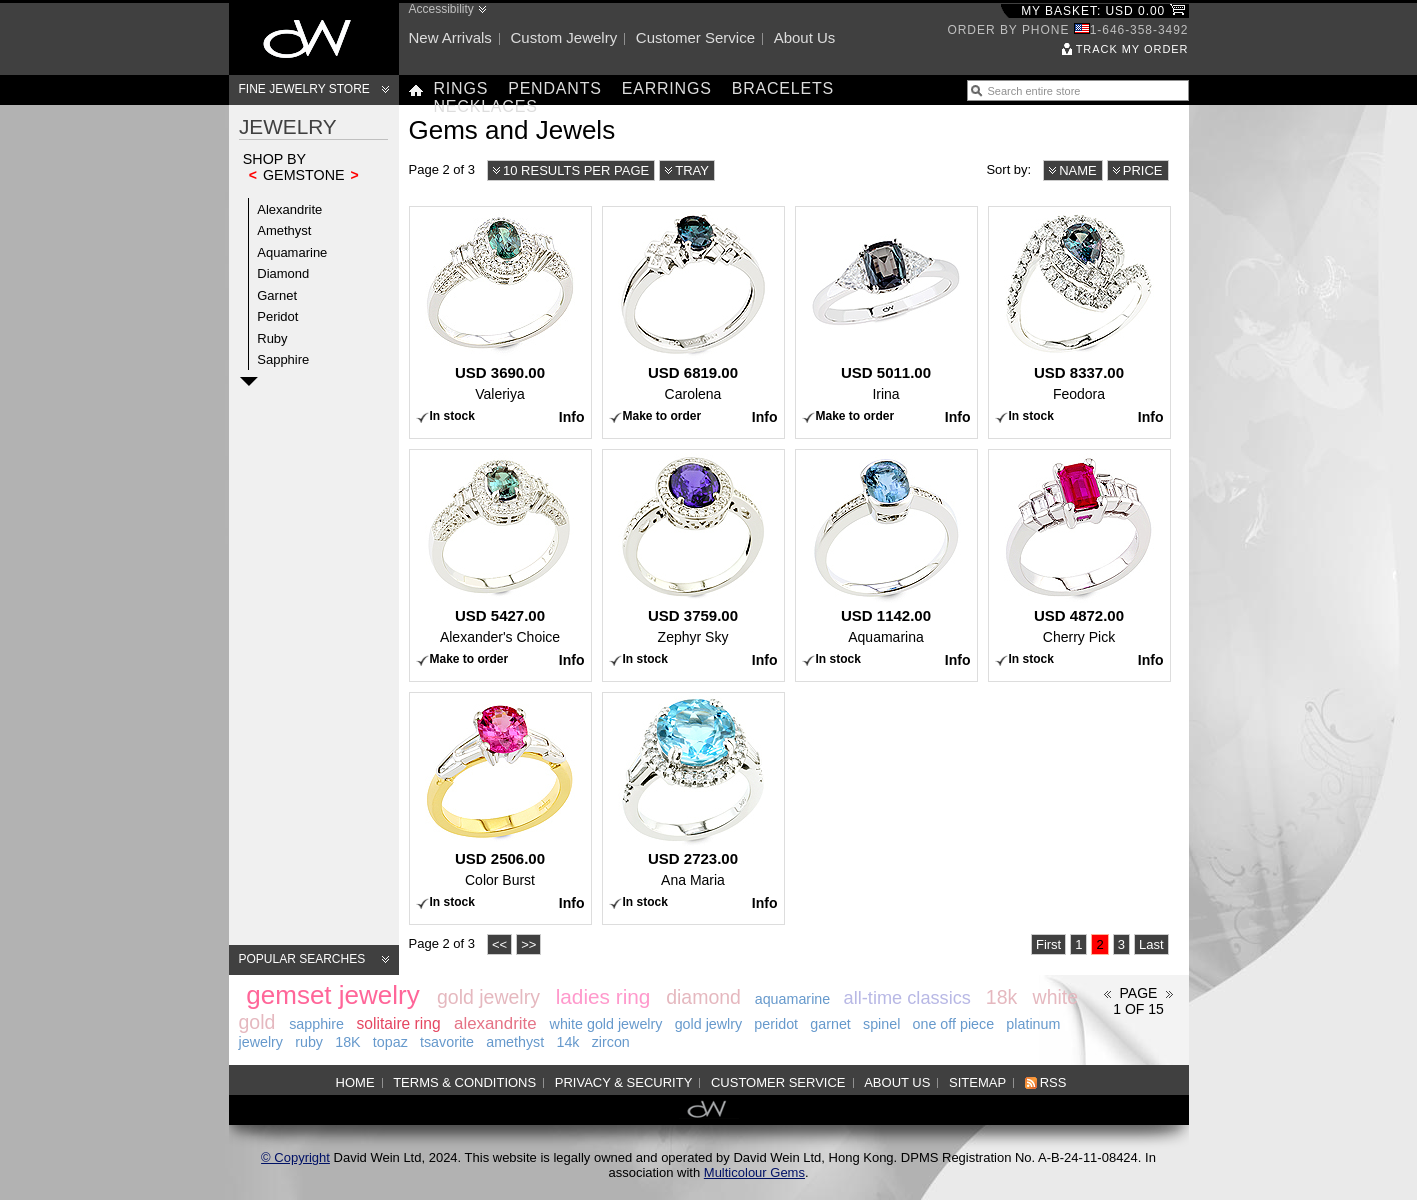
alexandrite (495, 1023)
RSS (1053, 1082)
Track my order (1132, 49)
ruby (309, 1042)
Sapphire (283, 359)
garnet (830, 1024)
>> (528, 944)
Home (355, 1082)
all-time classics (907, 998)
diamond (703, 997)
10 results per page (576, 170)
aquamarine (793, 999)
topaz (390, 1042)
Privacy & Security (624, 1082)
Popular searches (302, 959)
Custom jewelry (563, 37)
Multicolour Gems (754, 1172)
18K (347, 1042)
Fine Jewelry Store (304, 89)
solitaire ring (399, 1023)
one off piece (954, 1024)
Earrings (667, 88)
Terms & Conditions (464, 1082)
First (1048, 944)
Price (1143, 170)
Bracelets (783, 88)
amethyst (515, 1042)
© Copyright (295, 1157)
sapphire (316, 1024)
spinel (881, 1024)
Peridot (277, 316)
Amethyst (284, 230)
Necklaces (486, 106)
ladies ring (603, 996)
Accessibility (441, 9)
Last (1151, 944)
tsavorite (447, 1042)
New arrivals (450, 37)
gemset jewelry (332, 995)
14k (567, 1042)
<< (499, 944)
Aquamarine (292, 252)
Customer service (695, 37)
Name (1078, 170)
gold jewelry (488, 997)
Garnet (277, 295)
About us (805, 37)
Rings (461, 88)
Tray (692, 170)
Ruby (272, 338)
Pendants (555, 88)
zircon (611, 1042)
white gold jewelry (606, 1024)
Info (572, 417)
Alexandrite (289, 209)
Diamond (283, 273)
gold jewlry (709, 1024)
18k (1001, 997)
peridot (776, 1024)
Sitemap (977, 1082)
